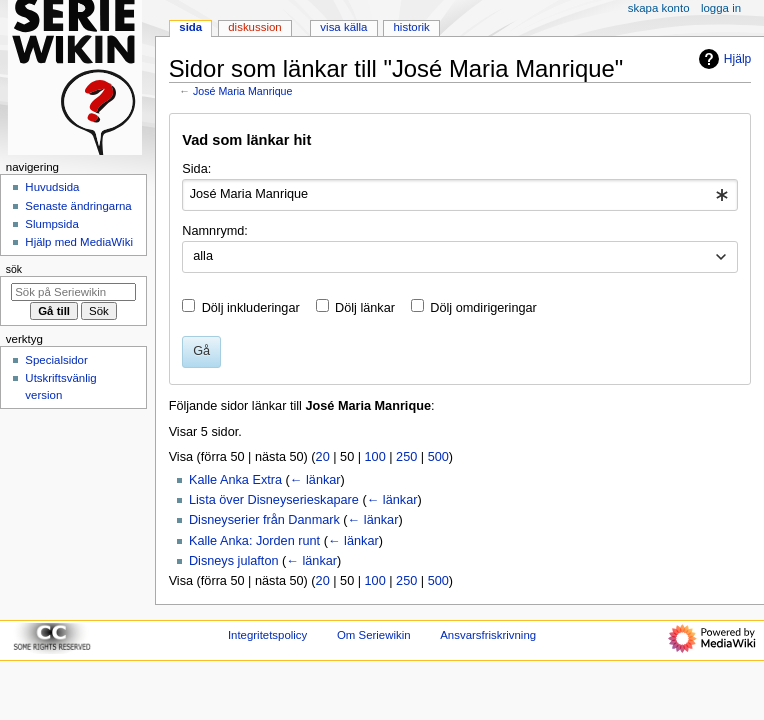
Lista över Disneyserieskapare (274, 500)
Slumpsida (51, 224)
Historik (412, 27)
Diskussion (254, 27)
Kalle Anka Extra (235, 480)
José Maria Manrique (243, 91)
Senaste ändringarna (78, 206)
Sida (190, 27)
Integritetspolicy (267, 635)
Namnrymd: (215, 231)
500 (438, 457)
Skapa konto (659, 8)
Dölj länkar (365, 308)
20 (323, 457)
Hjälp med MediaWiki (79, 242)
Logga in (721, 8)
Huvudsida (52, 187)
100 (375, 457)
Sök (14, 269)
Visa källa (343, 27)
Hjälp (722, 59)
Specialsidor (56, 360)
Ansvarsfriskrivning (488, 635)
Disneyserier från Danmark (264, 520)
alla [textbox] (203, 256)
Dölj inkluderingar (251, 308)
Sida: (196, 169)
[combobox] (459, 195)
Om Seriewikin (374, 635)
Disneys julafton (234, 561)
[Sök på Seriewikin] (73, 292)
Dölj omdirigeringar (483, 308)
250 (406, 457)
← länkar (315, 480)
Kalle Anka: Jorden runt (254, 541)
